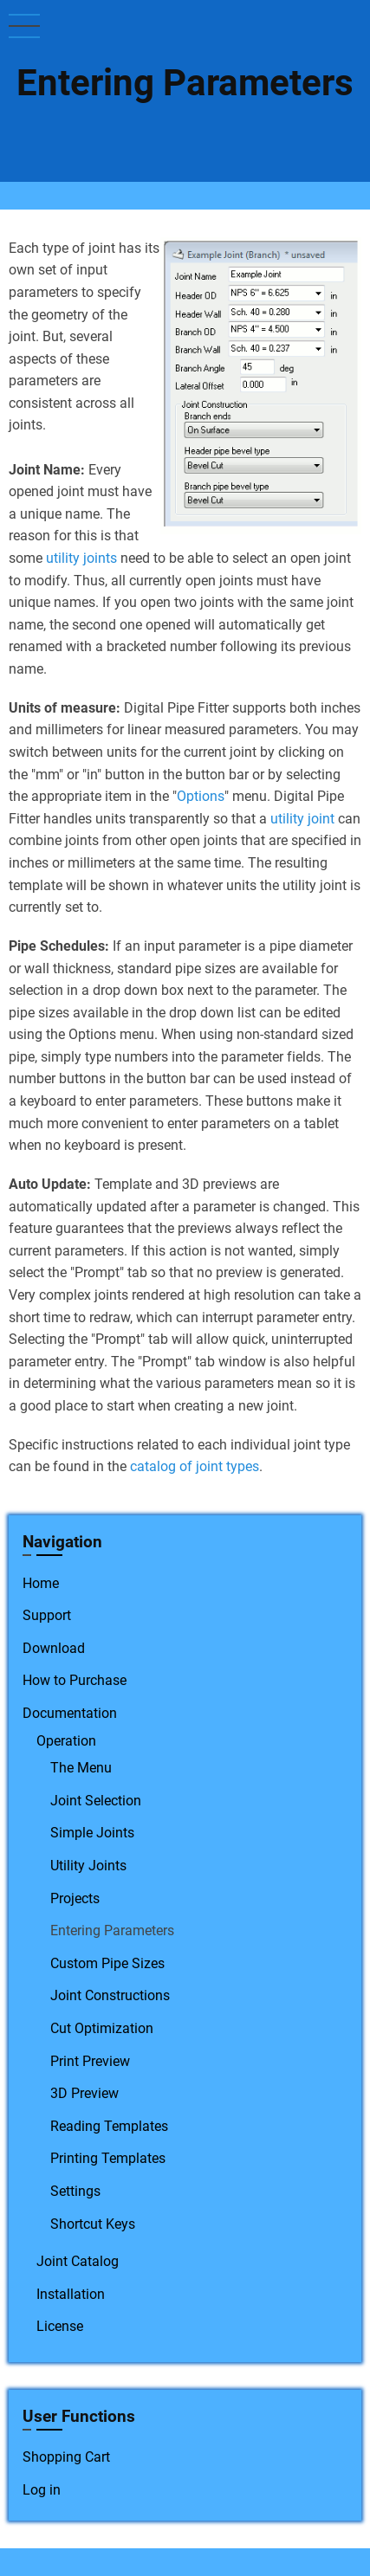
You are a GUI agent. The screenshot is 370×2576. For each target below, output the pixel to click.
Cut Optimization (101, 2028)
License (59, 2326)
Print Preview (90, 2061)
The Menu (81, 1767)
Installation (70, 2294)
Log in (42, 2490)
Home (41, 1583)
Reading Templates (109, 2126)
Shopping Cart (66, 2457)
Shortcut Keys (92, 2224)
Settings (75, 2191)
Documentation (70, 1713)
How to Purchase (75, 1680)
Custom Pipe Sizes (107, 1963)
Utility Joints (88, 1865)
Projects (75, 1898)
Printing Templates (108, 2158)
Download (54, 1648)
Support (47, 1615)
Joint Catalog (77, 2261)
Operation (66, 1741)
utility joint (302, 818)
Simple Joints (92, 1832)
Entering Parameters (112, 1930)
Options (200, 796)
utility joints (81, 558)
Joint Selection (95, 1800)
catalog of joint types (194, 1466)
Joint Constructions (110, 1995)
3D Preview (84, 2093)
